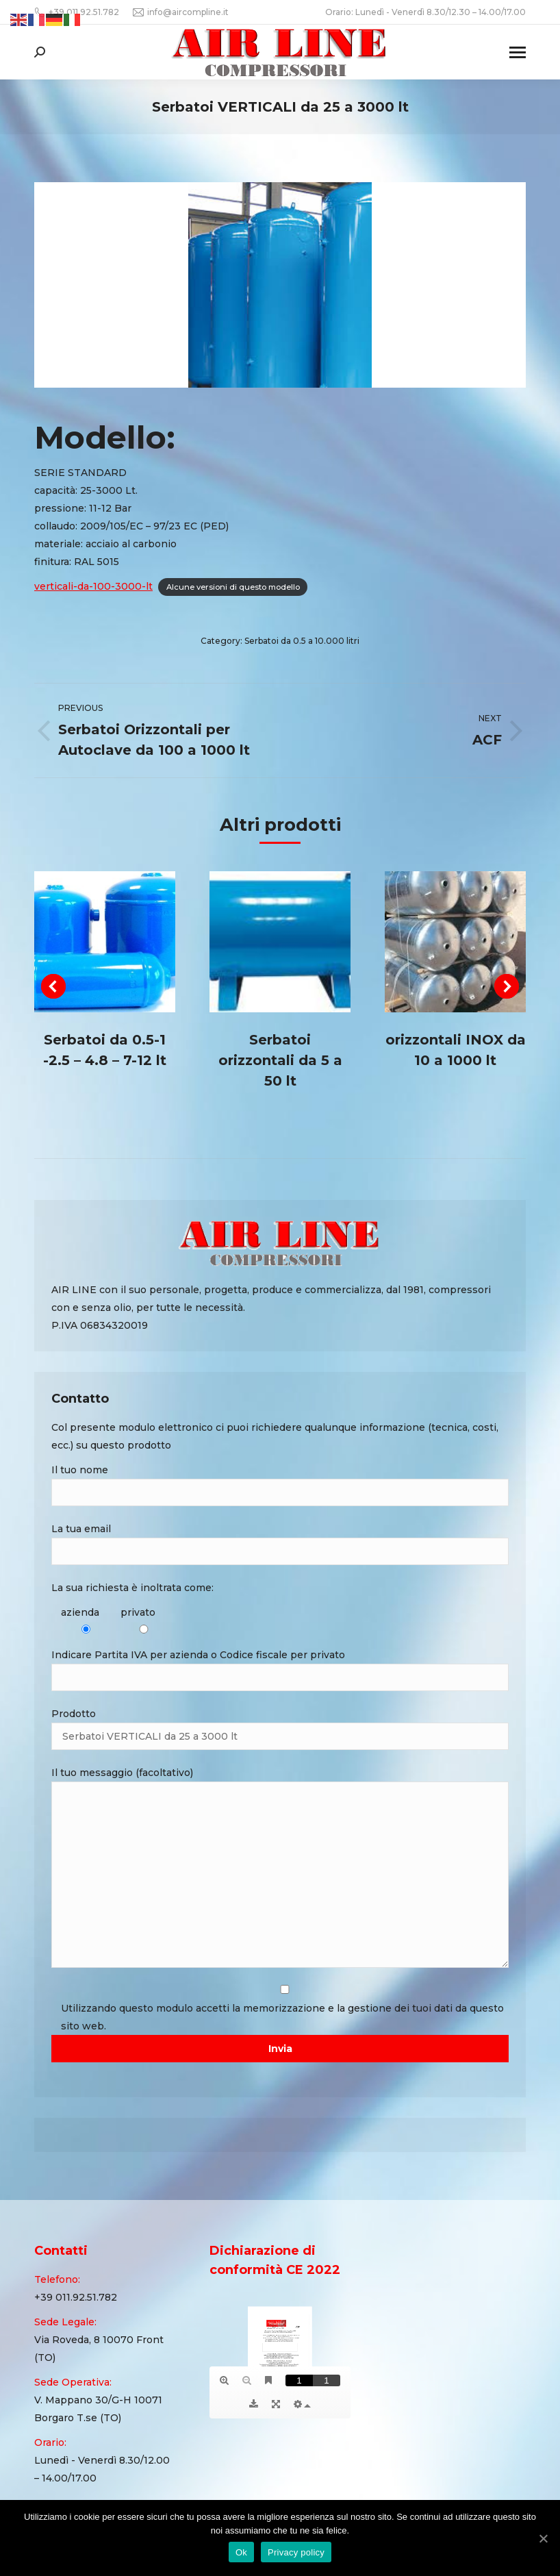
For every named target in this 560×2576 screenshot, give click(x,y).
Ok (241, 2552)
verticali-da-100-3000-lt (93, 586)
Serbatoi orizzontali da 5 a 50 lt (280, 1060)
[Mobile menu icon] (517, 52)
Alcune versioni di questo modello (233, 587)
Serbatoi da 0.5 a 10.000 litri (301, 641)
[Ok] (543, 2538)
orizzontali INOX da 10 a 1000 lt (455, 1049)
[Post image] (104, 941)
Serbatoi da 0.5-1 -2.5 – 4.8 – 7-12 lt (104, 1049)
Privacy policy (296, 2552)
